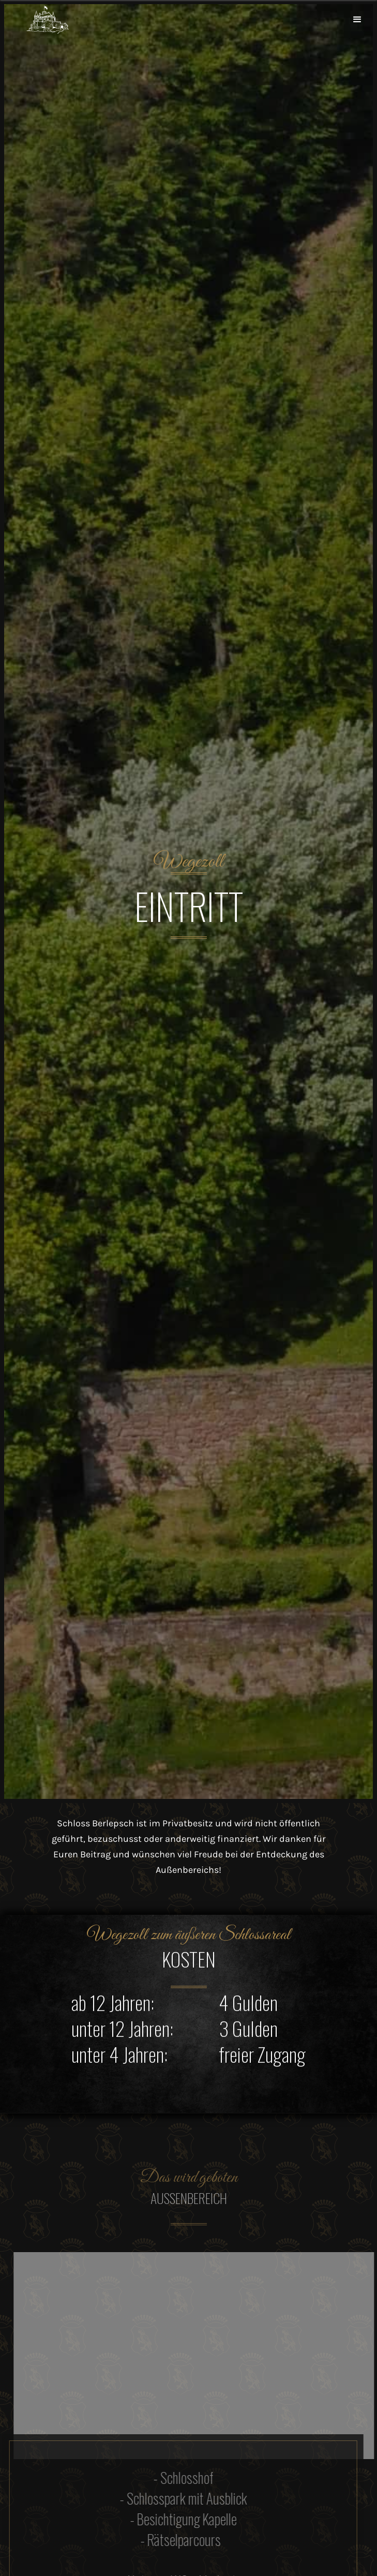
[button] (357, 19)
